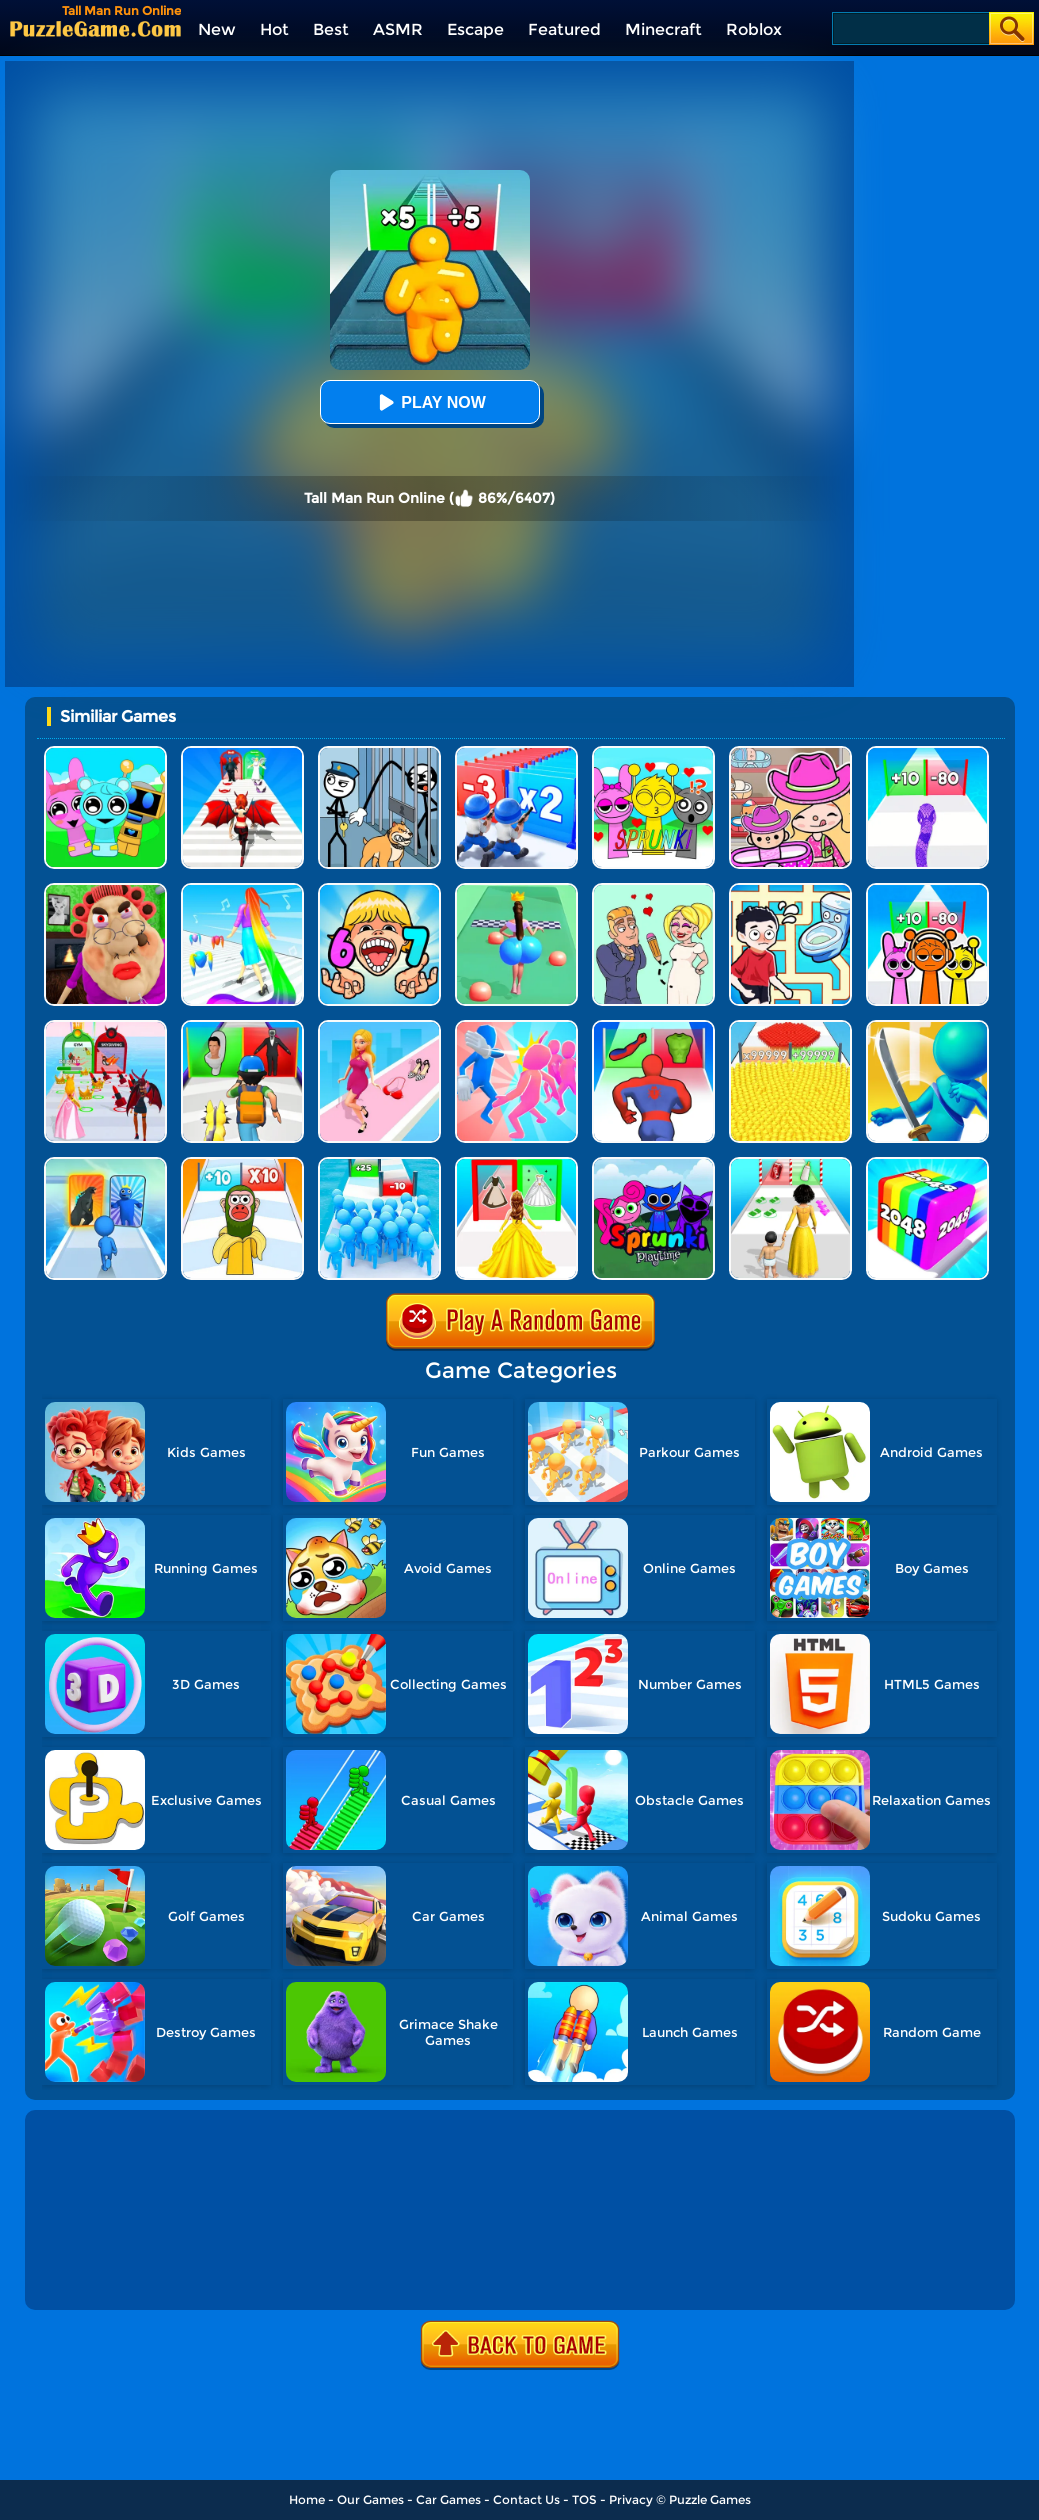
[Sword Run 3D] (927, 1027)
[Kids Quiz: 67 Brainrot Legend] (379, 890)
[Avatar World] (790, 753)
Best (331, 29)
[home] (95, 28)
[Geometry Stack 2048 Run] (927, 1164)
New (217, 29)
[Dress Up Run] (379, 1027)
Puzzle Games (710, 2499)
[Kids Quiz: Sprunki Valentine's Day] (653, 753)
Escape (475, 29)
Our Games (370, 2499)
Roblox (754, 29)
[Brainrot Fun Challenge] (242, 1164)
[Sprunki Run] (927, 890)
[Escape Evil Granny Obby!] (105, 890)
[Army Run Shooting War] (516, 753)
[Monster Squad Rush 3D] (242, 1027)
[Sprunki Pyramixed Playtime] (653, 1164)
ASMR (398, 29)
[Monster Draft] (105, 1164)
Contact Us (526, 2499)
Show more (96, 2272)
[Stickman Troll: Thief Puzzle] (379, 753)
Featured (564, 29)
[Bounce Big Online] (516, 890)
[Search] (909, 28)
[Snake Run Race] (927, 753)
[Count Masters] (790, 1027)
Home (307, 2499)
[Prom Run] (105, 1027)
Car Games (448, 2499)
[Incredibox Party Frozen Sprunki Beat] (105, 753)
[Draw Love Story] (653, 890)
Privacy (631, 2499)
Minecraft (663, 29)
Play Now (429, 402)
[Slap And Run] (516, 1027)
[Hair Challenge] (242, 890)
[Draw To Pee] (790, 890)
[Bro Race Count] (379, 1164)
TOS (584, 2499)
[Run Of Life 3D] (790, 1164)
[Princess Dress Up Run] (516, 1164)
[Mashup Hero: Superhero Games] (653, 1027)
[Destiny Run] (242, 753)
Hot (274, 29)
